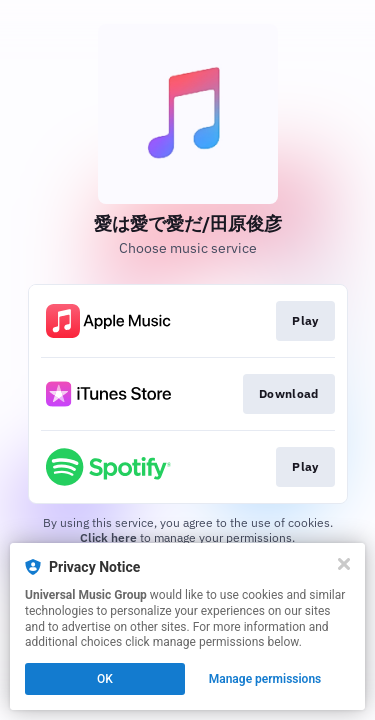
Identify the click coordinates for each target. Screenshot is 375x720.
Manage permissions (265, 679)
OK (105, 679)
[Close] (344, 564)
